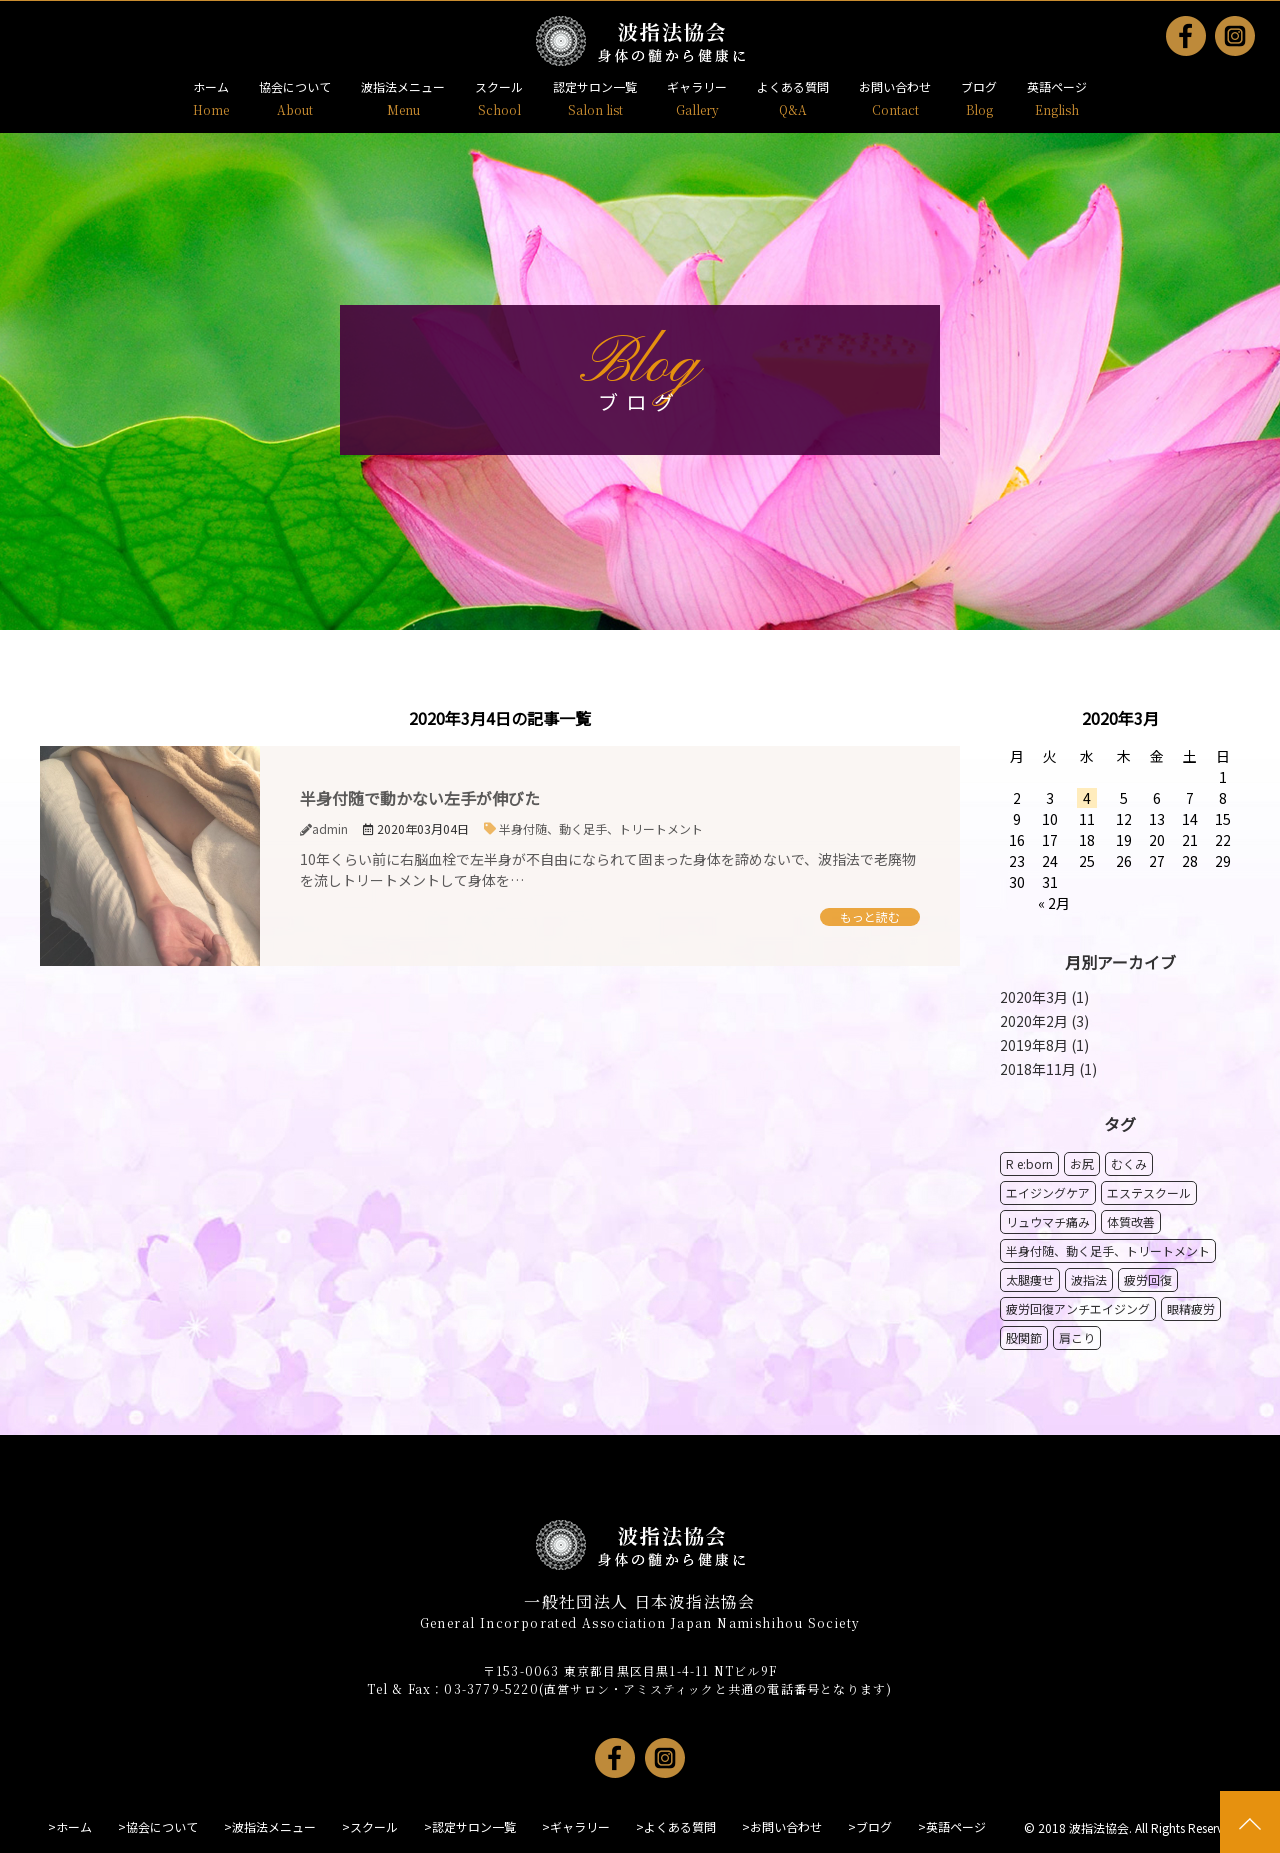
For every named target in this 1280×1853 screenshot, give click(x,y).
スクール (499, 86)
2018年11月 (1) (1048, 1069)
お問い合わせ (895, 86)
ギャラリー (697, 86)
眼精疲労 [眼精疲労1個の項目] (1191, 1308)
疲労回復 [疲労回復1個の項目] (1148, 1279)
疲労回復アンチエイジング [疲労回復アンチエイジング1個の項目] (1078, 1308)
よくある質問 (793, 86)
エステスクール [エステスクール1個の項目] (1149, 1192)
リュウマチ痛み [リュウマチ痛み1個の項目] (1048, 1221)
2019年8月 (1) (1044, 1045)
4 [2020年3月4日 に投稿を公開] (1087, 798)
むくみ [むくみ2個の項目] (1129, 1163)
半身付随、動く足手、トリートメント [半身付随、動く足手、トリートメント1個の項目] (1108, 1250)
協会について (295, 86)
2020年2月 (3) (1044, 1021)
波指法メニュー (403, 86)
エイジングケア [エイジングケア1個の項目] (1048, 1192)
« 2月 (1054, 903)
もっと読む (870, 916)
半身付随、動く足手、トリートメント (601, 828)
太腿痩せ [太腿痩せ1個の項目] (1030, 1279)
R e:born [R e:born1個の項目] (1029, 1163)
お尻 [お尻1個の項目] (1082, 1163)
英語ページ (1057, 86)
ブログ (979, 86)
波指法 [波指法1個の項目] (1089, 1279)
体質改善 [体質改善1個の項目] (1131, 1221)
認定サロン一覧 (595, 86)
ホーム (211, 86)
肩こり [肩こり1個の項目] (1077, 1337)
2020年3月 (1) (1044, 997)
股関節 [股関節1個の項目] (1024, 1337)
